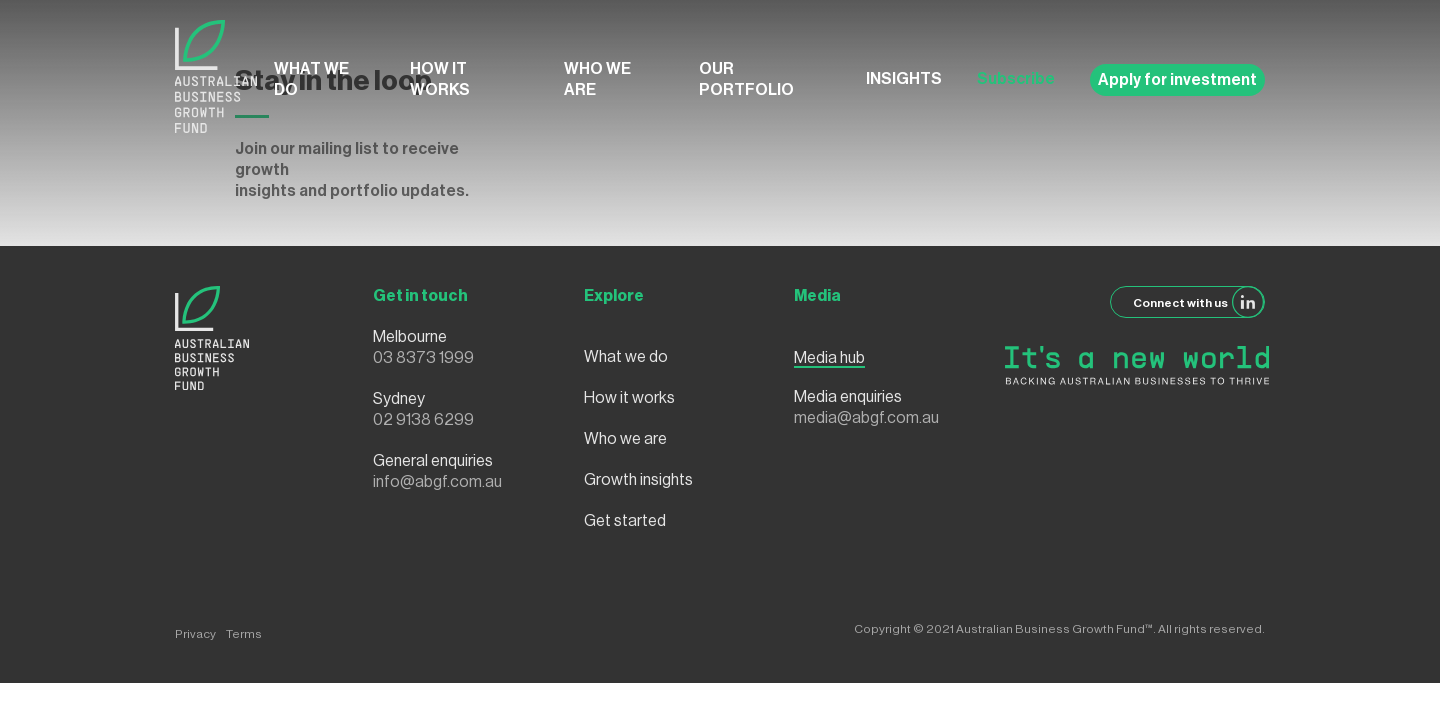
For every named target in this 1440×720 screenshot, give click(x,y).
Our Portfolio (746, 79)
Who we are (597, 79)
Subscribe (1016, 79)
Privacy (195, 634)
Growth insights (638, 480)
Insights (904, 79)
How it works (440, 79)
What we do (311, 79)
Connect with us (1199, 302)
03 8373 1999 (423, 358)
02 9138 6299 (423, 420)
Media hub (829, 358)
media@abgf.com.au (866, 418)
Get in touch (420, 296)
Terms (244, 634)
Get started (625, 521)
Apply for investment (1177, 80)
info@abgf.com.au (437, 482)
